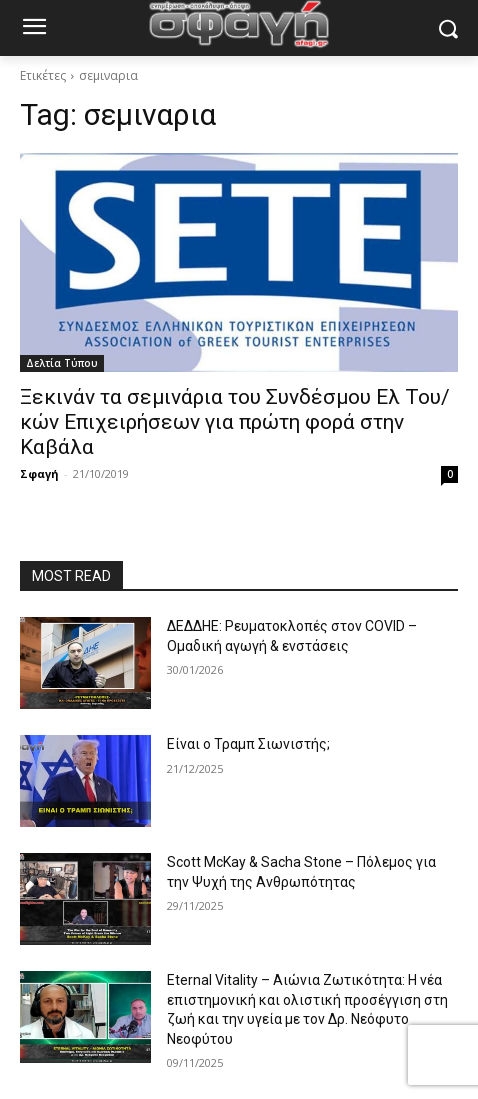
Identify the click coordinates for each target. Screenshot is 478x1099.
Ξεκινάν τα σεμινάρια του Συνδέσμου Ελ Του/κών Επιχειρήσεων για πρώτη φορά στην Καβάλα (235, 422)
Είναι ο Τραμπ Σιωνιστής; (248, 744)
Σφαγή (39, 473)
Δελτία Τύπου (62, 363)
